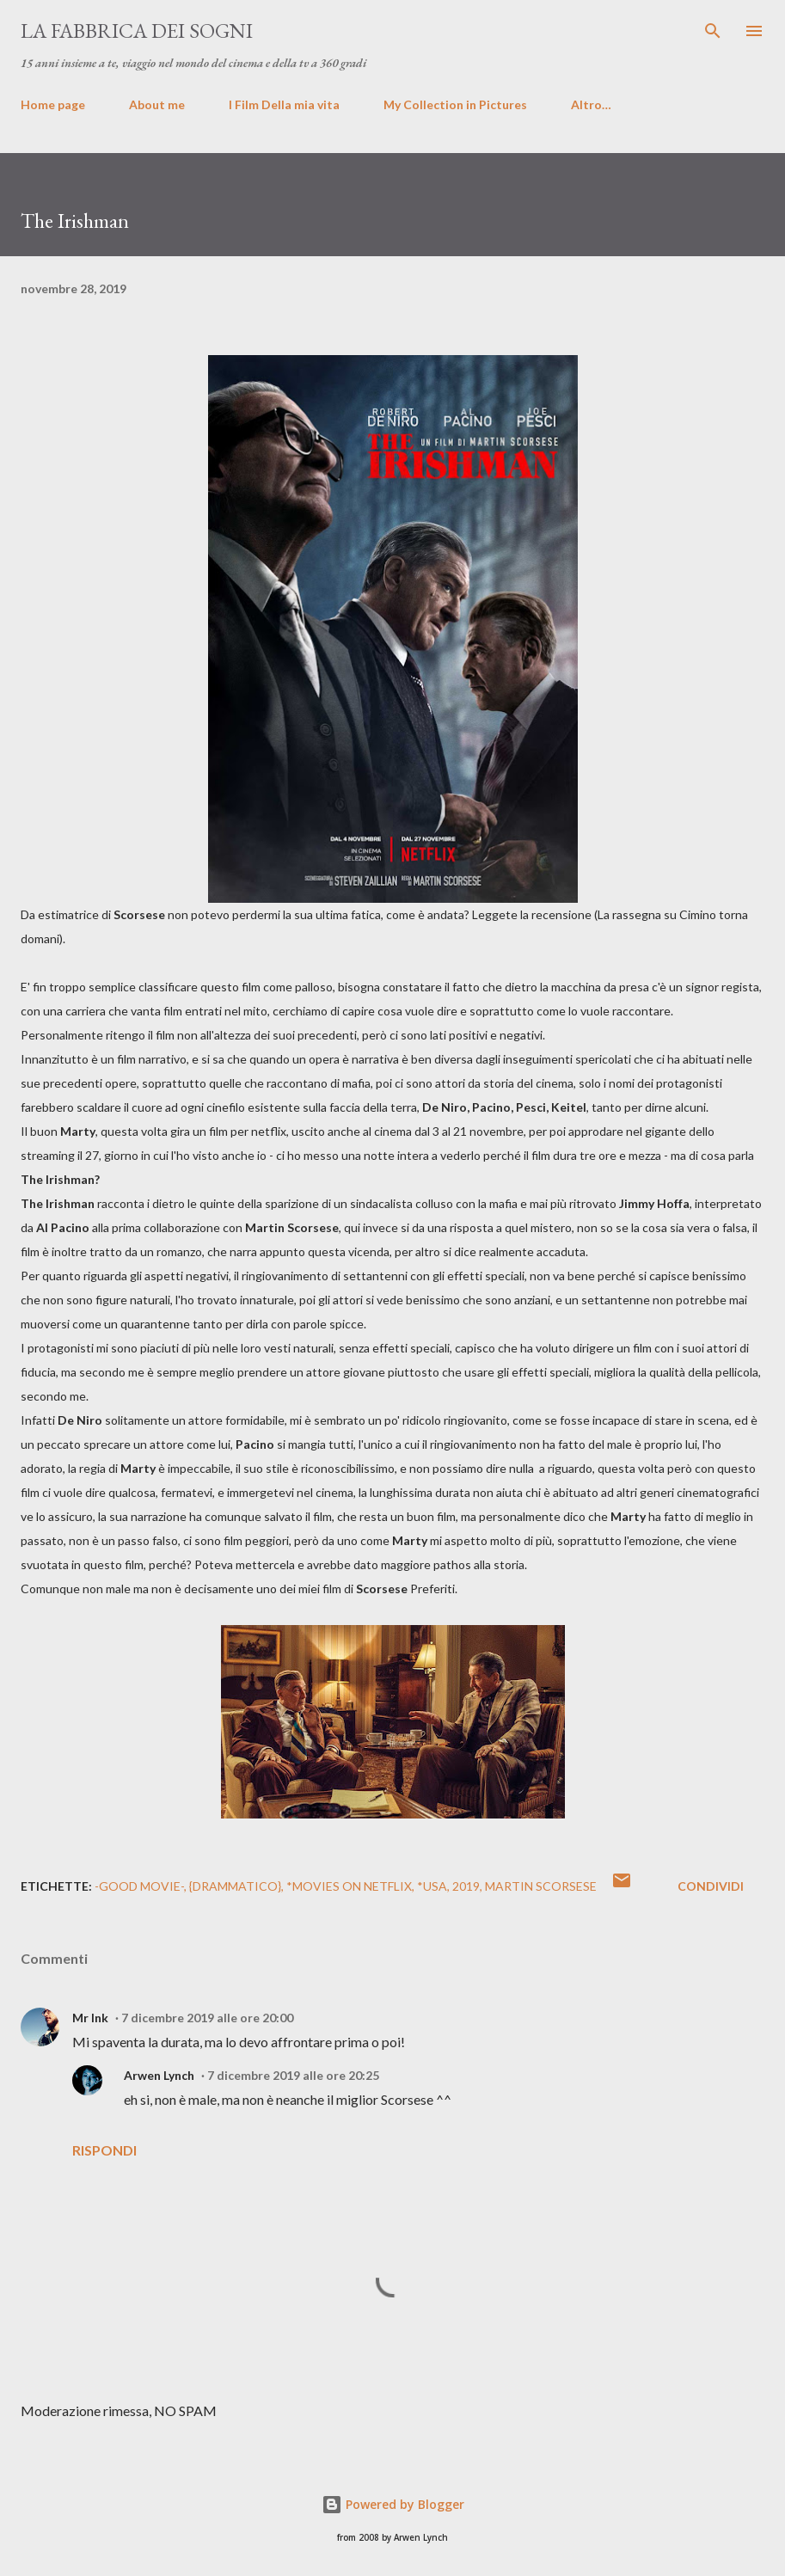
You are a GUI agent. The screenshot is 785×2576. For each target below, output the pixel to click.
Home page (53, 104)
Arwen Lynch (159, 2075)
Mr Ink (90, 2017)
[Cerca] (712, 31)
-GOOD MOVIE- (139, 1886)
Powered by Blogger (393, 2504)
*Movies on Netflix (349, 1886)
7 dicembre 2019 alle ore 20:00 (207, 2017)
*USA (432, 1886)
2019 (466, 1886)
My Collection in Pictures (455, 104)
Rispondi (104, 2150)
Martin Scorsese (541, 1886)
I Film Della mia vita (284, 104)
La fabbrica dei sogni (137, 30)
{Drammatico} (235, 1886)
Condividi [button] (711, 1886)
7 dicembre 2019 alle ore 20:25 (293, 2075)
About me (157, 104)
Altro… (591, 104)
